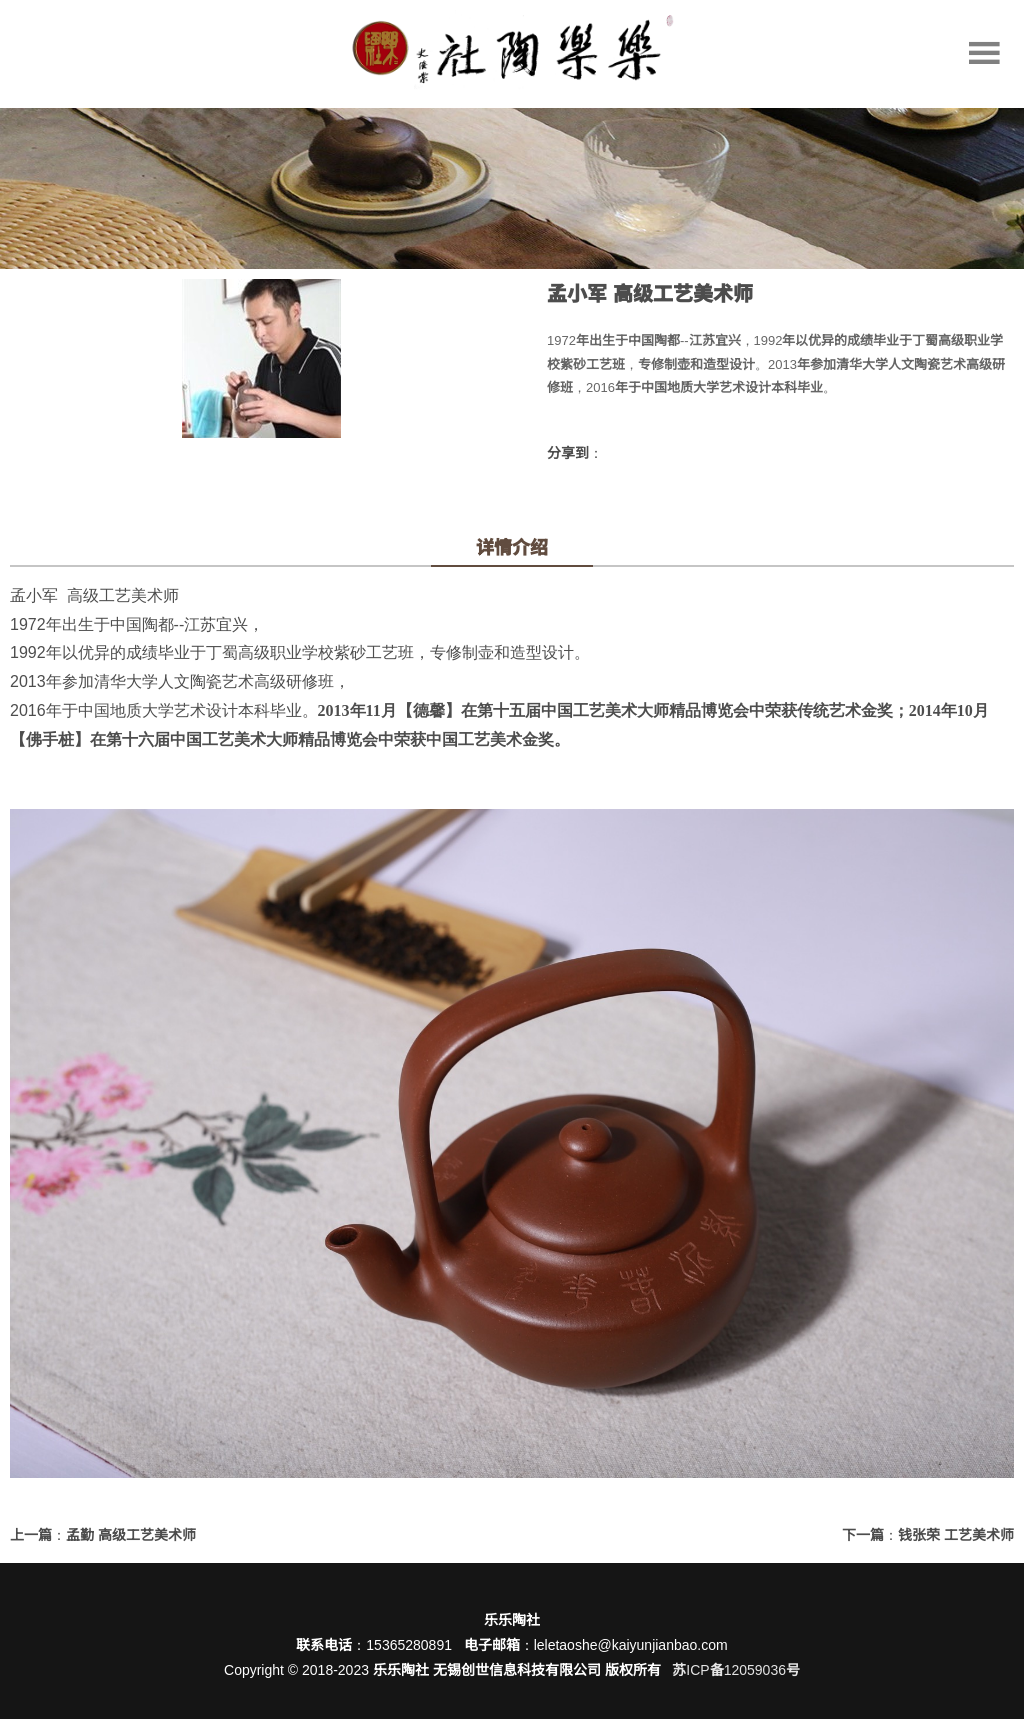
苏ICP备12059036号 (736, 1670)
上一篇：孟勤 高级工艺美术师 (103, 1535)
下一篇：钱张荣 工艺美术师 (928, 1535)
